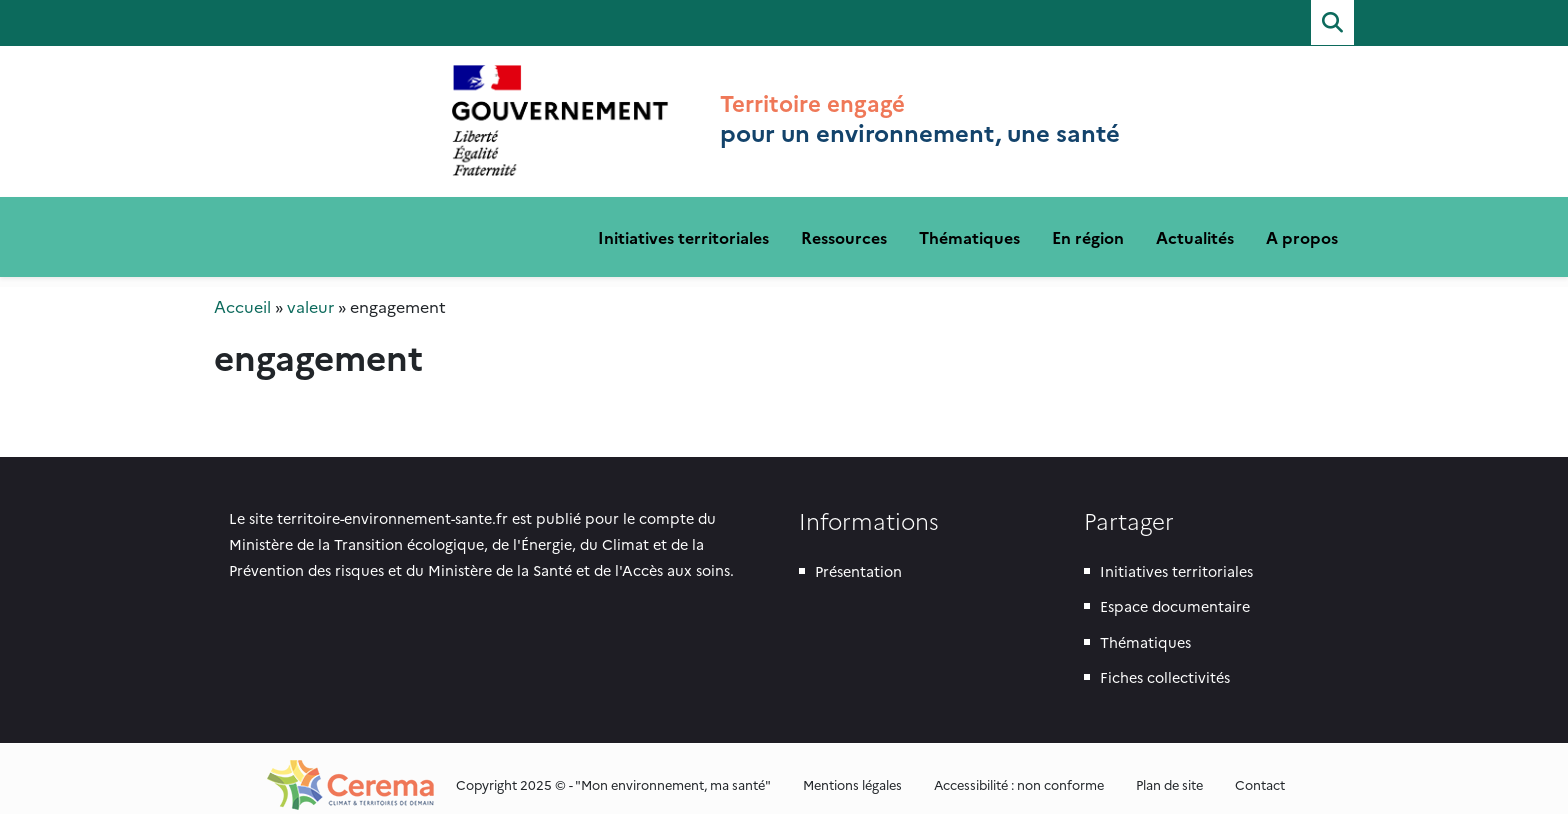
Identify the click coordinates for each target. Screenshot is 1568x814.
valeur (310, 293)
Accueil (242, 293)
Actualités (1195, 224)
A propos (1302, 224)
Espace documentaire (1175, 593)
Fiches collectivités (1165, 664)
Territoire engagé (560, 97)
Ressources (844, 224)
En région (1088, 224)
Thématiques (969, 224)
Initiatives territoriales (683, 224)
